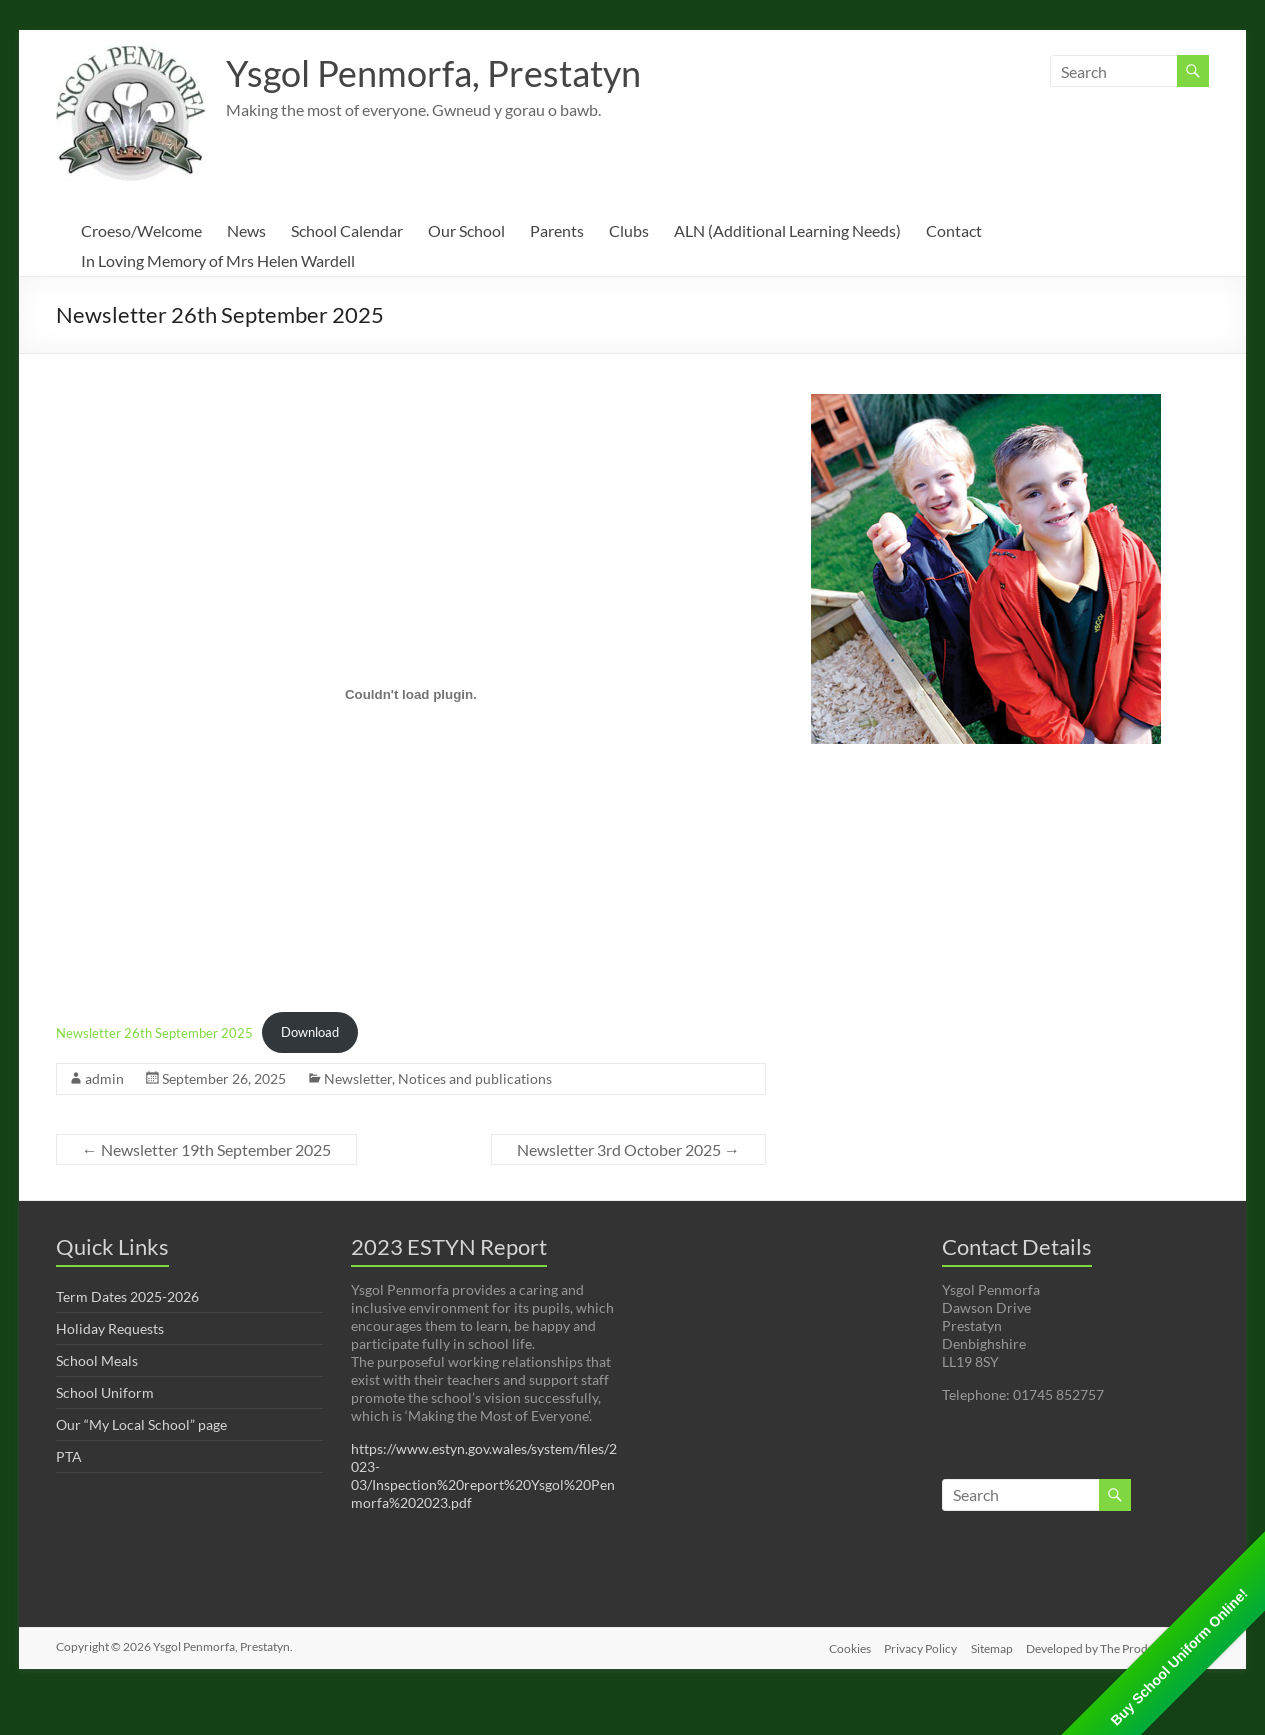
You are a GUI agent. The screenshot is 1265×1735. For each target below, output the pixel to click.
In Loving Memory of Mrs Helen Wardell (218, 260)
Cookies (844, 1646)
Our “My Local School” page (141, 1424)
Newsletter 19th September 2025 (206, 1149)
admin (104, 1078)
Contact (954, 230)
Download (310, 1032)
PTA (69, 1456)
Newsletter (358, 1078)
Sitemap (991, 1646)
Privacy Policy (917, 1646)
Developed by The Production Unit (1118, 1646)
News (246, 230)
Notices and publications (475, 1078)
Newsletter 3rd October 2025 (628, 1149)
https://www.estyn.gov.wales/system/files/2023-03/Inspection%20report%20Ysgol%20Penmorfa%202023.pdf (484, 1475)
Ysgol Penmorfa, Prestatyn (433, 73)
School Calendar (347, 230)
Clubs (629, 230)
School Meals (97, 1360)
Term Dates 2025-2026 (127, 1296)
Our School (466, 230)
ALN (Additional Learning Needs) (787, 230)
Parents (557, 230)
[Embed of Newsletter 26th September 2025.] (411, 694)
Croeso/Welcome (141, 230)
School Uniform (105, 1392)
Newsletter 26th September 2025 (154, 1032)
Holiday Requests (110, 1328)
